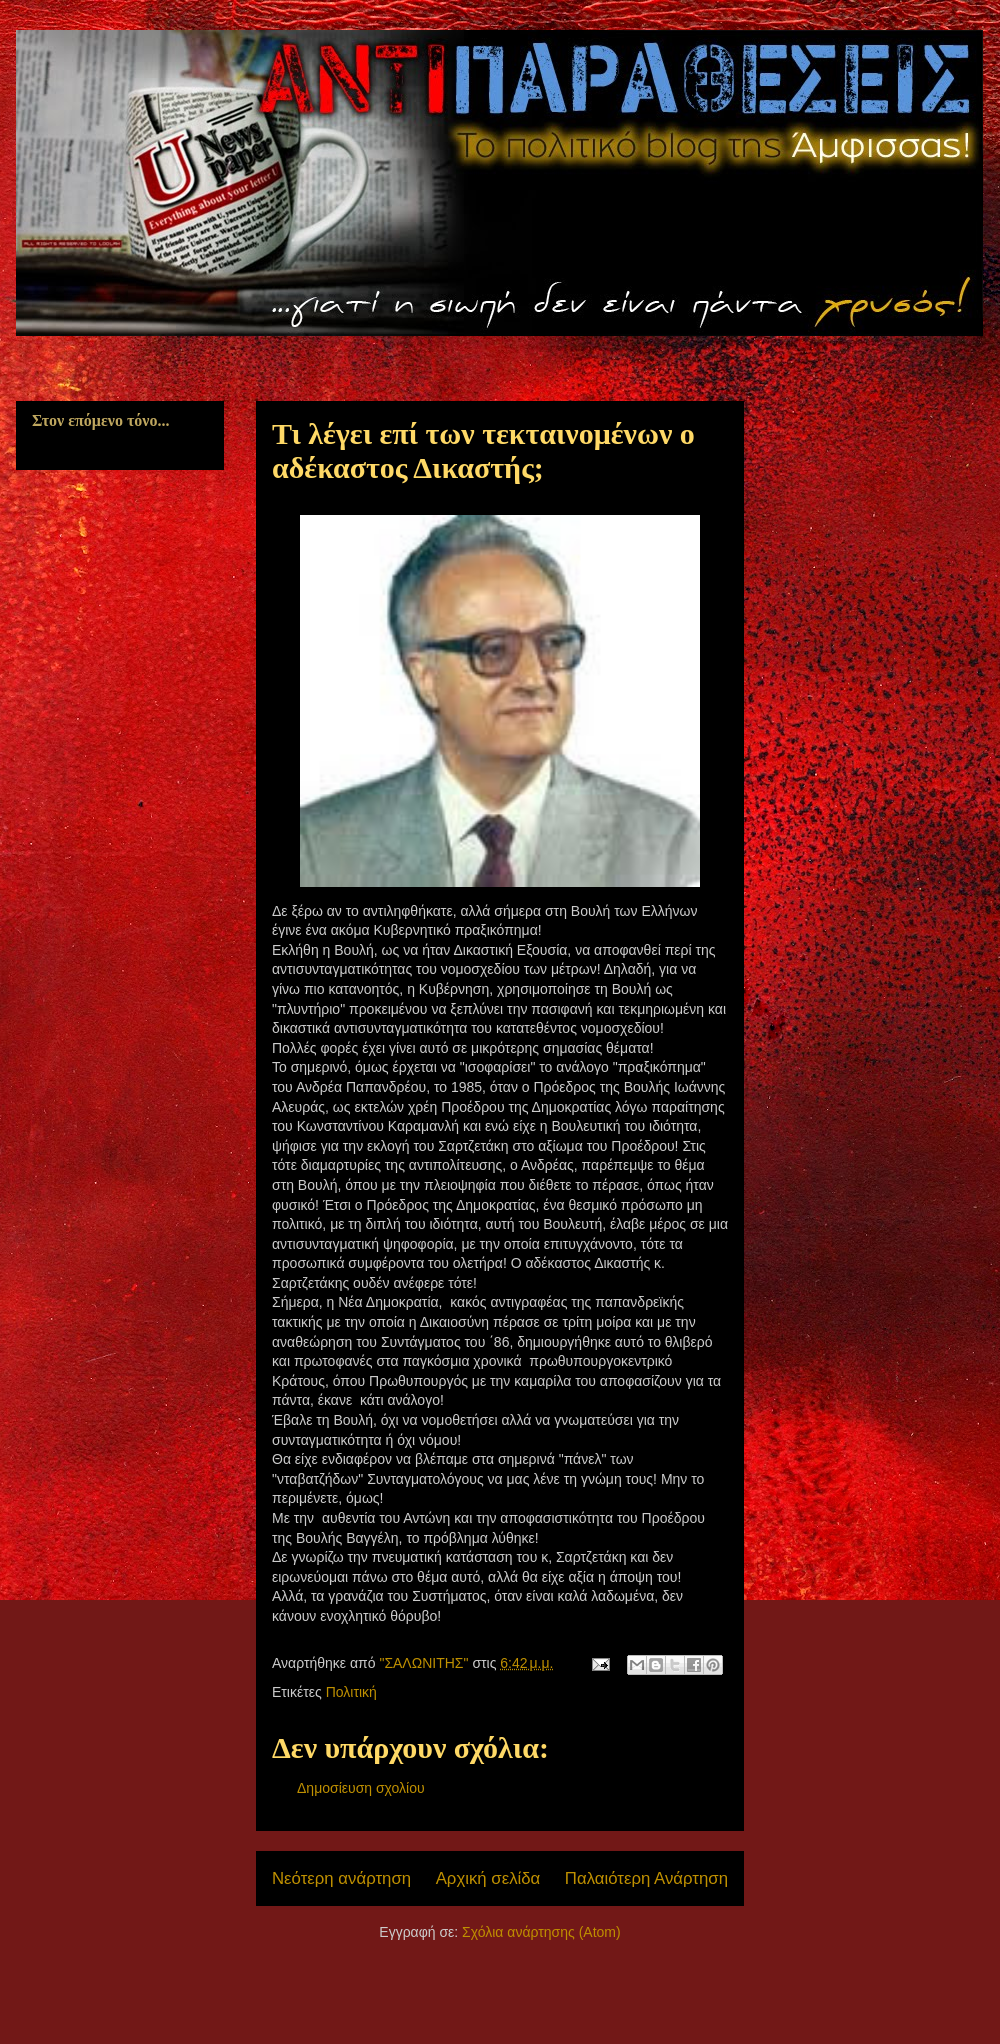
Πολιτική (351, 1692)
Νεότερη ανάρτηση (341, 1878)
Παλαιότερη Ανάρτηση (646, 1878)
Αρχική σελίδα (488, 1878)
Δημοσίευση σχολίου (361, 1788)
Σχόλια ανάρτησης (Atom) (541, 1932)
